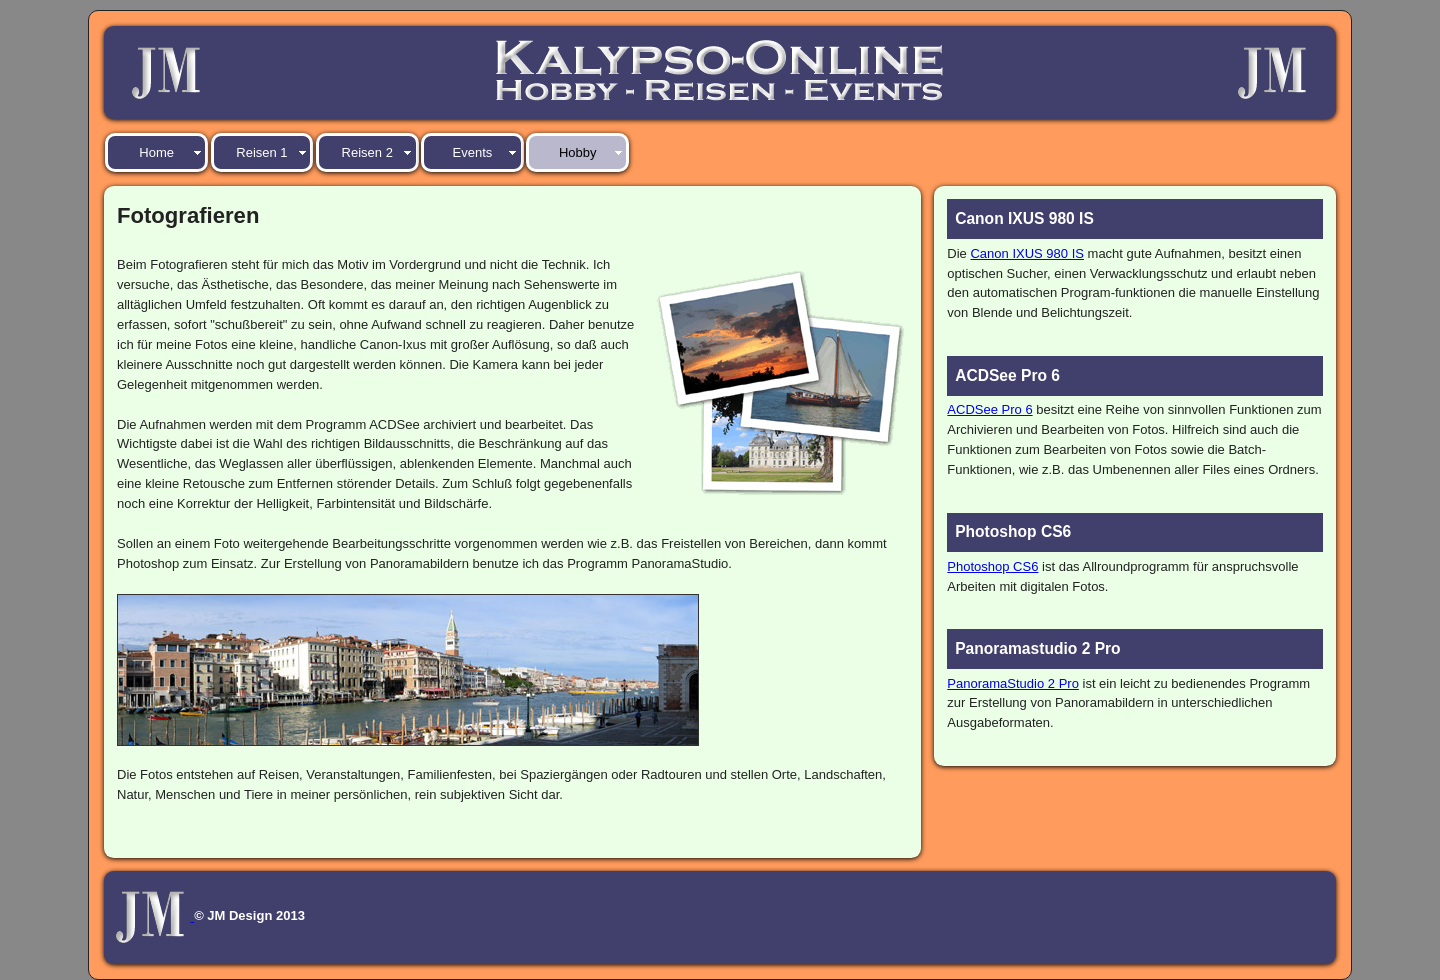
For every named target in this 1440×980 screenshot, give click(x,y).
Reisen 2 (367, 152)
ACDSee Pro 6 (989, 409)
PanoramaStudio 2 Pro (1013, 683)
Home (156, 152)
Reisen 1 (261, 152)
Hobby (578, 152)
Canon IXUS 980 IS (1026, 253)
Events (473, 152)
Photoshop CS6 (992, 566)
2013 (290, 916)
